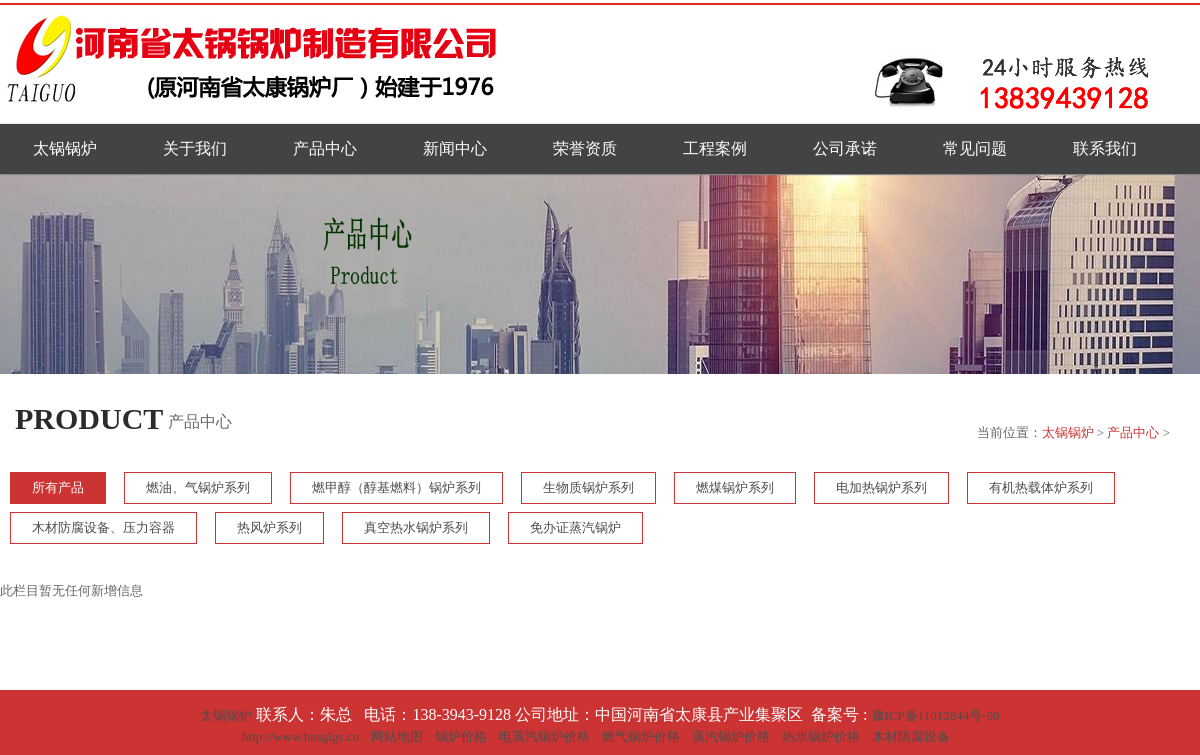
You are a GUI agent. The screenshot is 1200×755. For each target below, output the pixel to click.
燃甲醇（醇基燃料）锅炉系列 (396, 487)
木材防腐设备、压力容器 (103, 527)
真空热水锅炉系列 (416, 527)
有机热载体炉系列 (1041, 487)
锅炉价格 (461, 736)
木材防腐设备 (911, 736)
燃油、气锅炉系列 (198, 487)
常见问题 (975, 148)
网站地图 (397, 736)
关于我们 (195, 148)
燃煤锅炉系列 (735, 487)
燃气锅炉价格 (641, 736)
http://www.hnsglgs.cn (300, 736)
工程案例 (715, 148)
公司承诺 (845, 148)
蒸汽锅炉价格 (731, 736)
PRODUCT (89, 418)
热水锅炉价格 (821, 736)
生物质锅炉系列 (588, 487)
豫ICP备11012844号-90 (936, 715)
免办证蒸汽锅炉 (575, 527)
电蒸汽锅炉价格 (544, 736)
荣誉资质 (585, 148)
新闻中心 (455, 148)
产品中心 (325, 148)
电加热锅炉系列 (881, 487)
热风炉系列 (269, 527)
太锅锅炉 (65, 148)
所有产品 (58, 487)
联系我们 (1105, 148)
